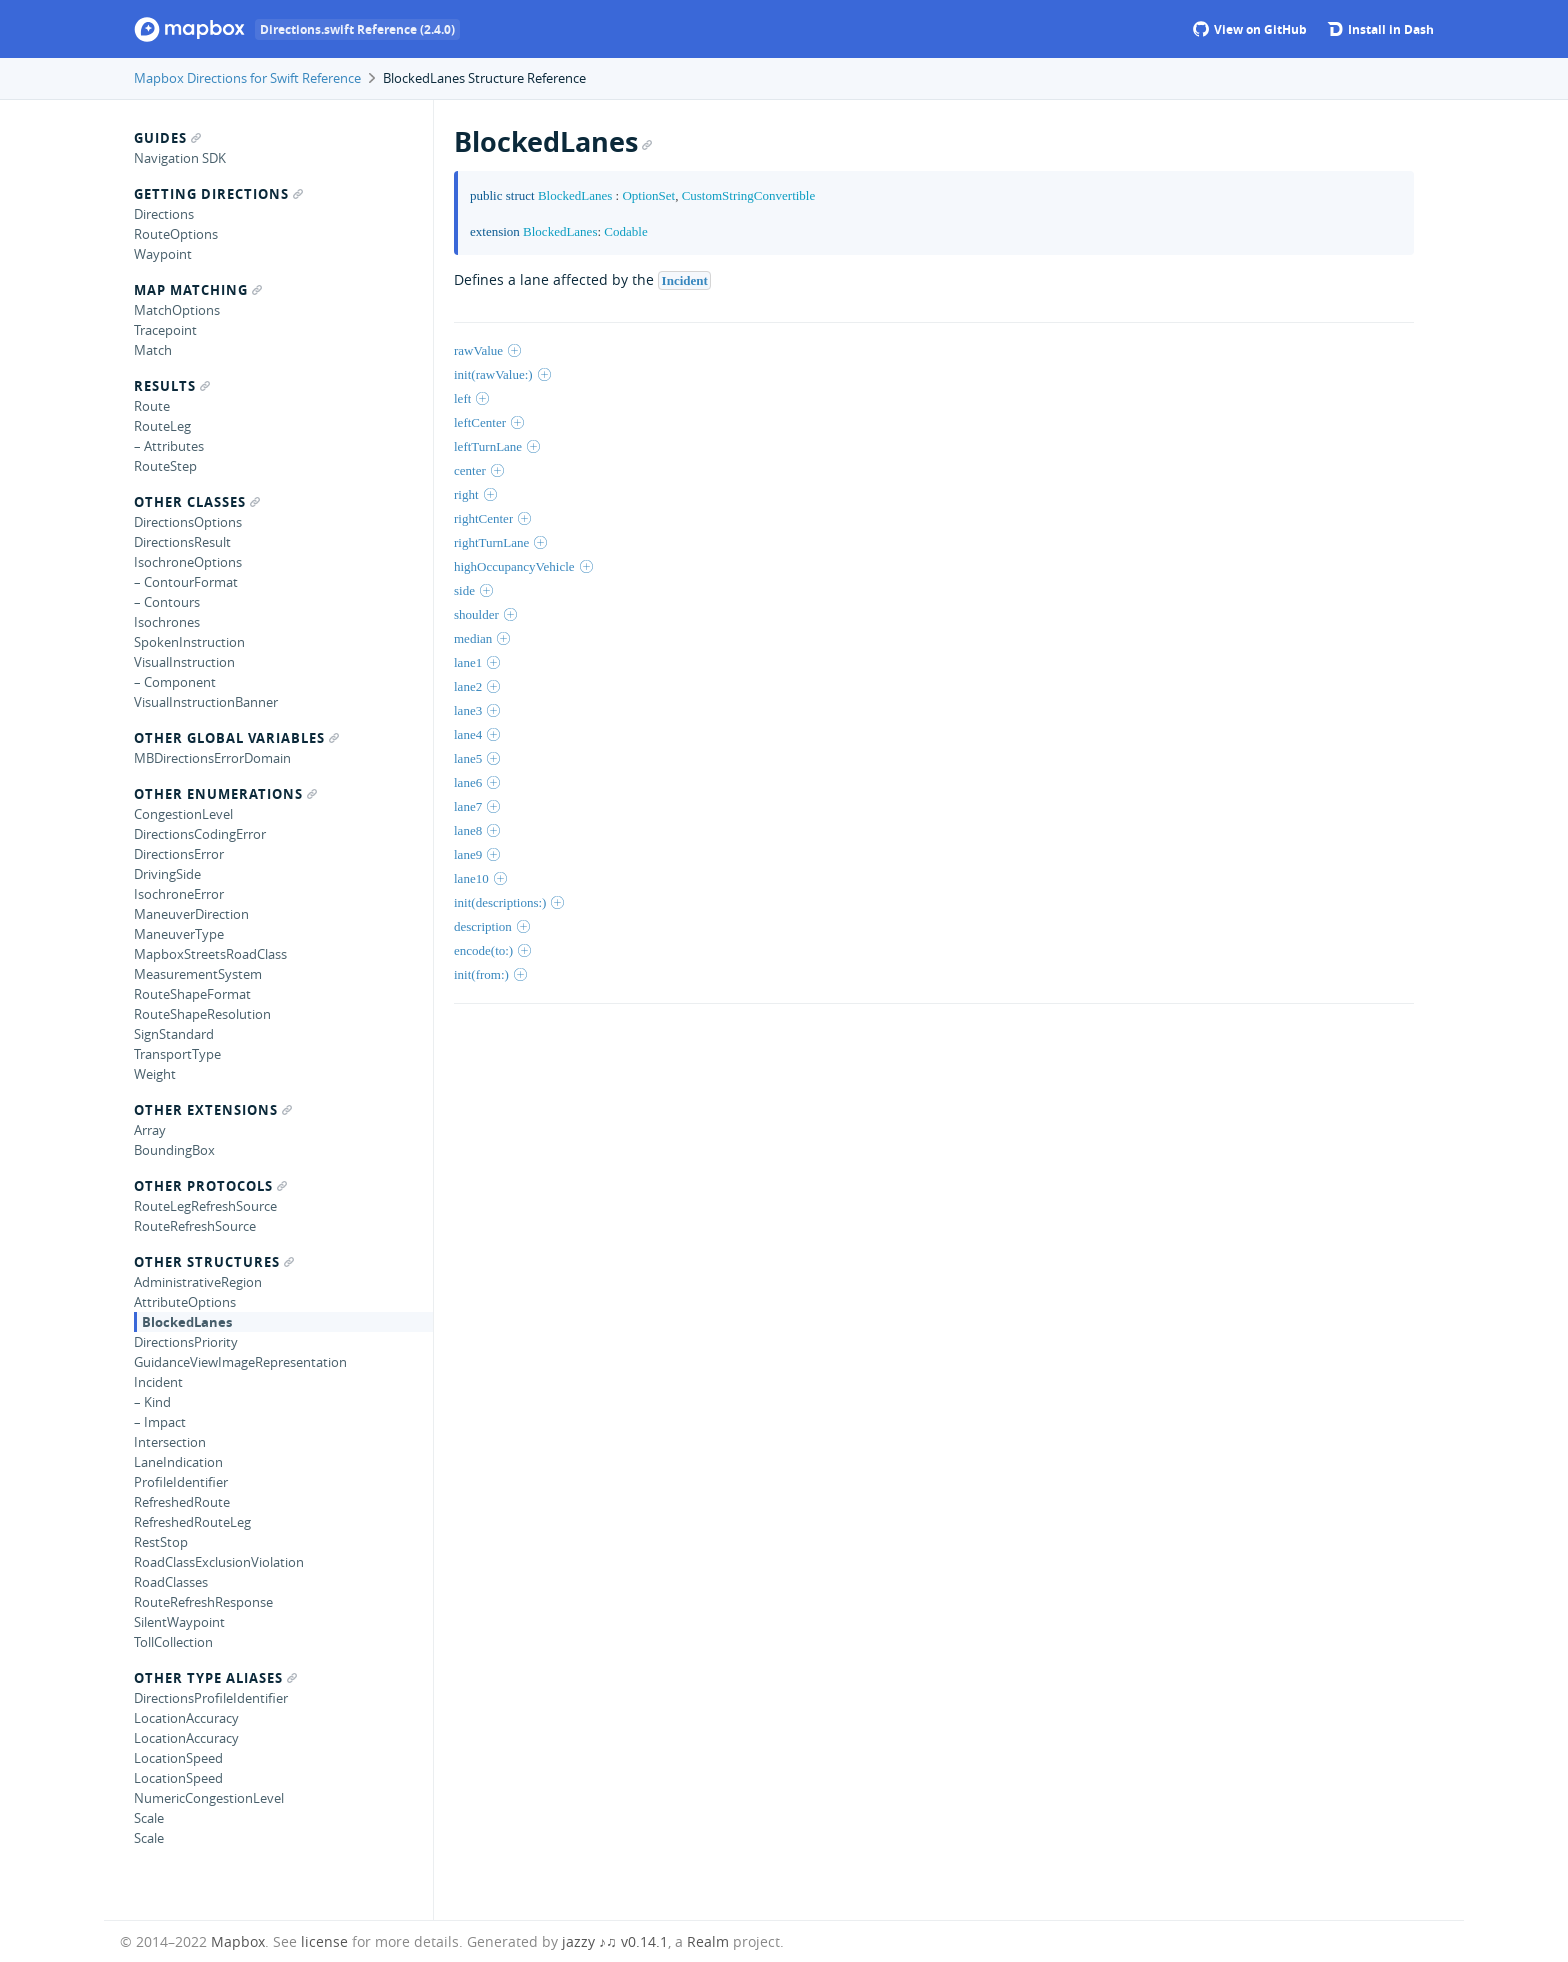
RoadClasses (171, 1582)
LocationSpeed (178, 1758)
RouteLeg (162, 426)
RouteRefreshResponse (203, 1602)
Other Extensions (213, 1110)
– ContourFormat (186, 582)
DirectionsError (179, 854)
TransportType (177, 1054)
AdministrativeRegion (198, 1282)
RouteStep (165, 466)
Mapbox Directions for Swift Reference (247, 78)
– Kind (152, 1402)
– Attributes (169, 446)
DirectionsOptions (188, 522)
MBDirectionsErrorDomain (212, 758)
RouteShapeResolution (202, 1014)
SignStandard (174, 1034)
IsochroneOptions (188, 562)
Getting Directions (218, 194)
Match (153, 350)
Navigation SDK (180, 158)
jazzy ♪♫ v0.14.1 (615, 1941)
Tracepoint (165, 330)
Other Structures (214, 1262)
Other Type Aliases (215, 1678)
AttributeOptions (185, 1302)
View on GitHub (1250, 29)
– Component (175, 682)
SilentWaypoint (179, 1622)
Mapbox (238, 1941)
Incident (158, 1382)
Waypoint (163, 254)
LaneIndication (178, 1462)
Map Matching (198, 290)
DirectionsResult (182, 542)
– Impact (160, 1422)
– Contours (167, 602)
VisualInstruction (184, 662)
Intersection (170, 1442)
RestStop (161, 1542)
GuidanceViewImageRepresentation (240, 1362)
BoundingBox (174, 1150)
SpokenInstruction (189, 642)
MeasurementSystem (198, 974)
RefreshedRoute (182, 1502)
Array (150, 1130)
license (324, 1941)
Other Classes (197, 502)
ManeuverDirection (191, 914)
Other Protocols (210, 1186)
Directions (164, 214)
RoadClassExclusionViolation (219, 1562)
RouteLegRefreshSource (205, 1206)
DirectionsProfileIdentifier (211, 1698)
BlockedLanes (187, 1322)
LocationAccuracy (186, 1718)
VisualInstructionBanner (206, 702)
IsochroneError (179, 894)
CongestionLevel (183, 814)
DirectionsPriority (186, 1342)
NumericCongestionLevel (209, 1798)
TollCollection (173, 1642)
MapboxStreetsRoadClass (210, 954)
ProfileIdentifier (181, 1482)
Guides (167, 138)
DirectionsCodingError (200, 834)
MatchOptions (177, 310)
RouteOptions (176, 234)
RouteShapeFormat (192, 994)
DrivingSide (167, 874)
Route (152, 406)
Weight (155, 1074)
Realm (708, 1941)
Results (172, 386)
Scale (149, 1818)
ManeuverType (179, 934)
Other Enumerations (225, 794)
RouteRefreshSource (195, 1226)
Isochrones (167, 622)
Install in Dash (1380, 29)
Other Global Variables (236, 738)
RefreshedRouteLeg (192, 1522)
